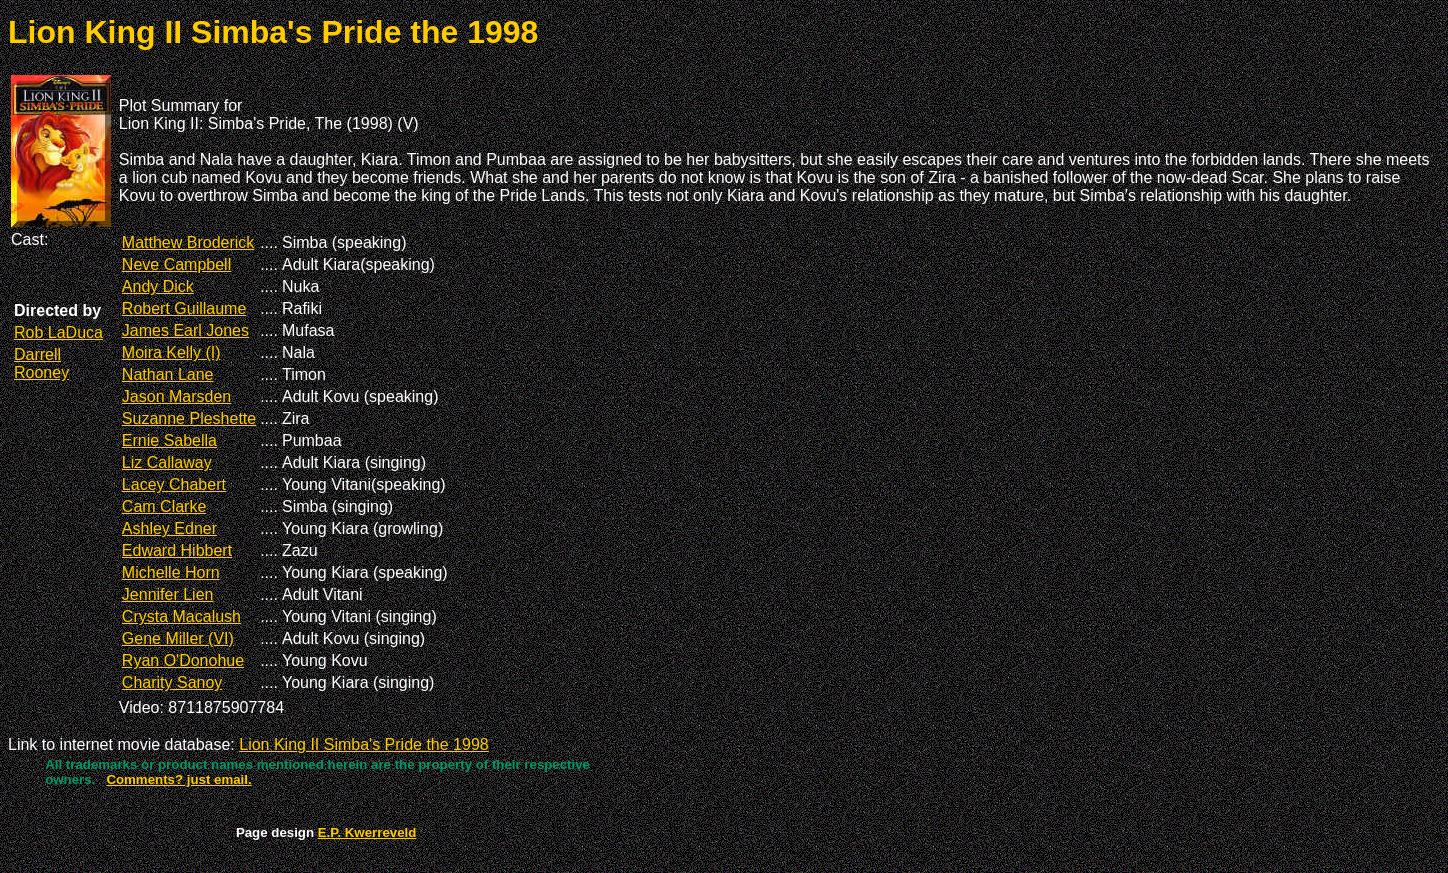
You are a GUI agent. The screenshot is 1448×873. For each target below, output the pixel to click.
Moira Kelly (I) (171, 352)
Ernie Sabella (169, 440)
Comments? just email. (178, 779)
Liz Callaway (167, 462)
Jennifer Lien (168, 594)
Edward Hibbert (177, 550)
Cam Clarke (164, 506)
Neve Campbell (176, 264)
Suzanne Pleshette (189, 418)
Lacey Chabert (174, 484)
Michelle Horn (171, 572)
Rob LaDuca (58, 332)
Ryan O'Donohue (183, 660)
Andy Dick (158, 286)
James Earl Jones (185, 330)
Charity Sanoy (172, 682)
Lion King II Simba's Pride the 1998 (363, 744)
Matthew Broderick (188, 242)
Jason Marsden (176, 396)
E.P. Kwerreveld (367, 832)
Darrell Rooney (41, 363)
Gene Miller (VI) (178, 638)
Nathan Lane (168, 374)
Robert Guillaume (184, 308)
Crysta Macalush (181, 616)
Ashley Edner (169, 528)
